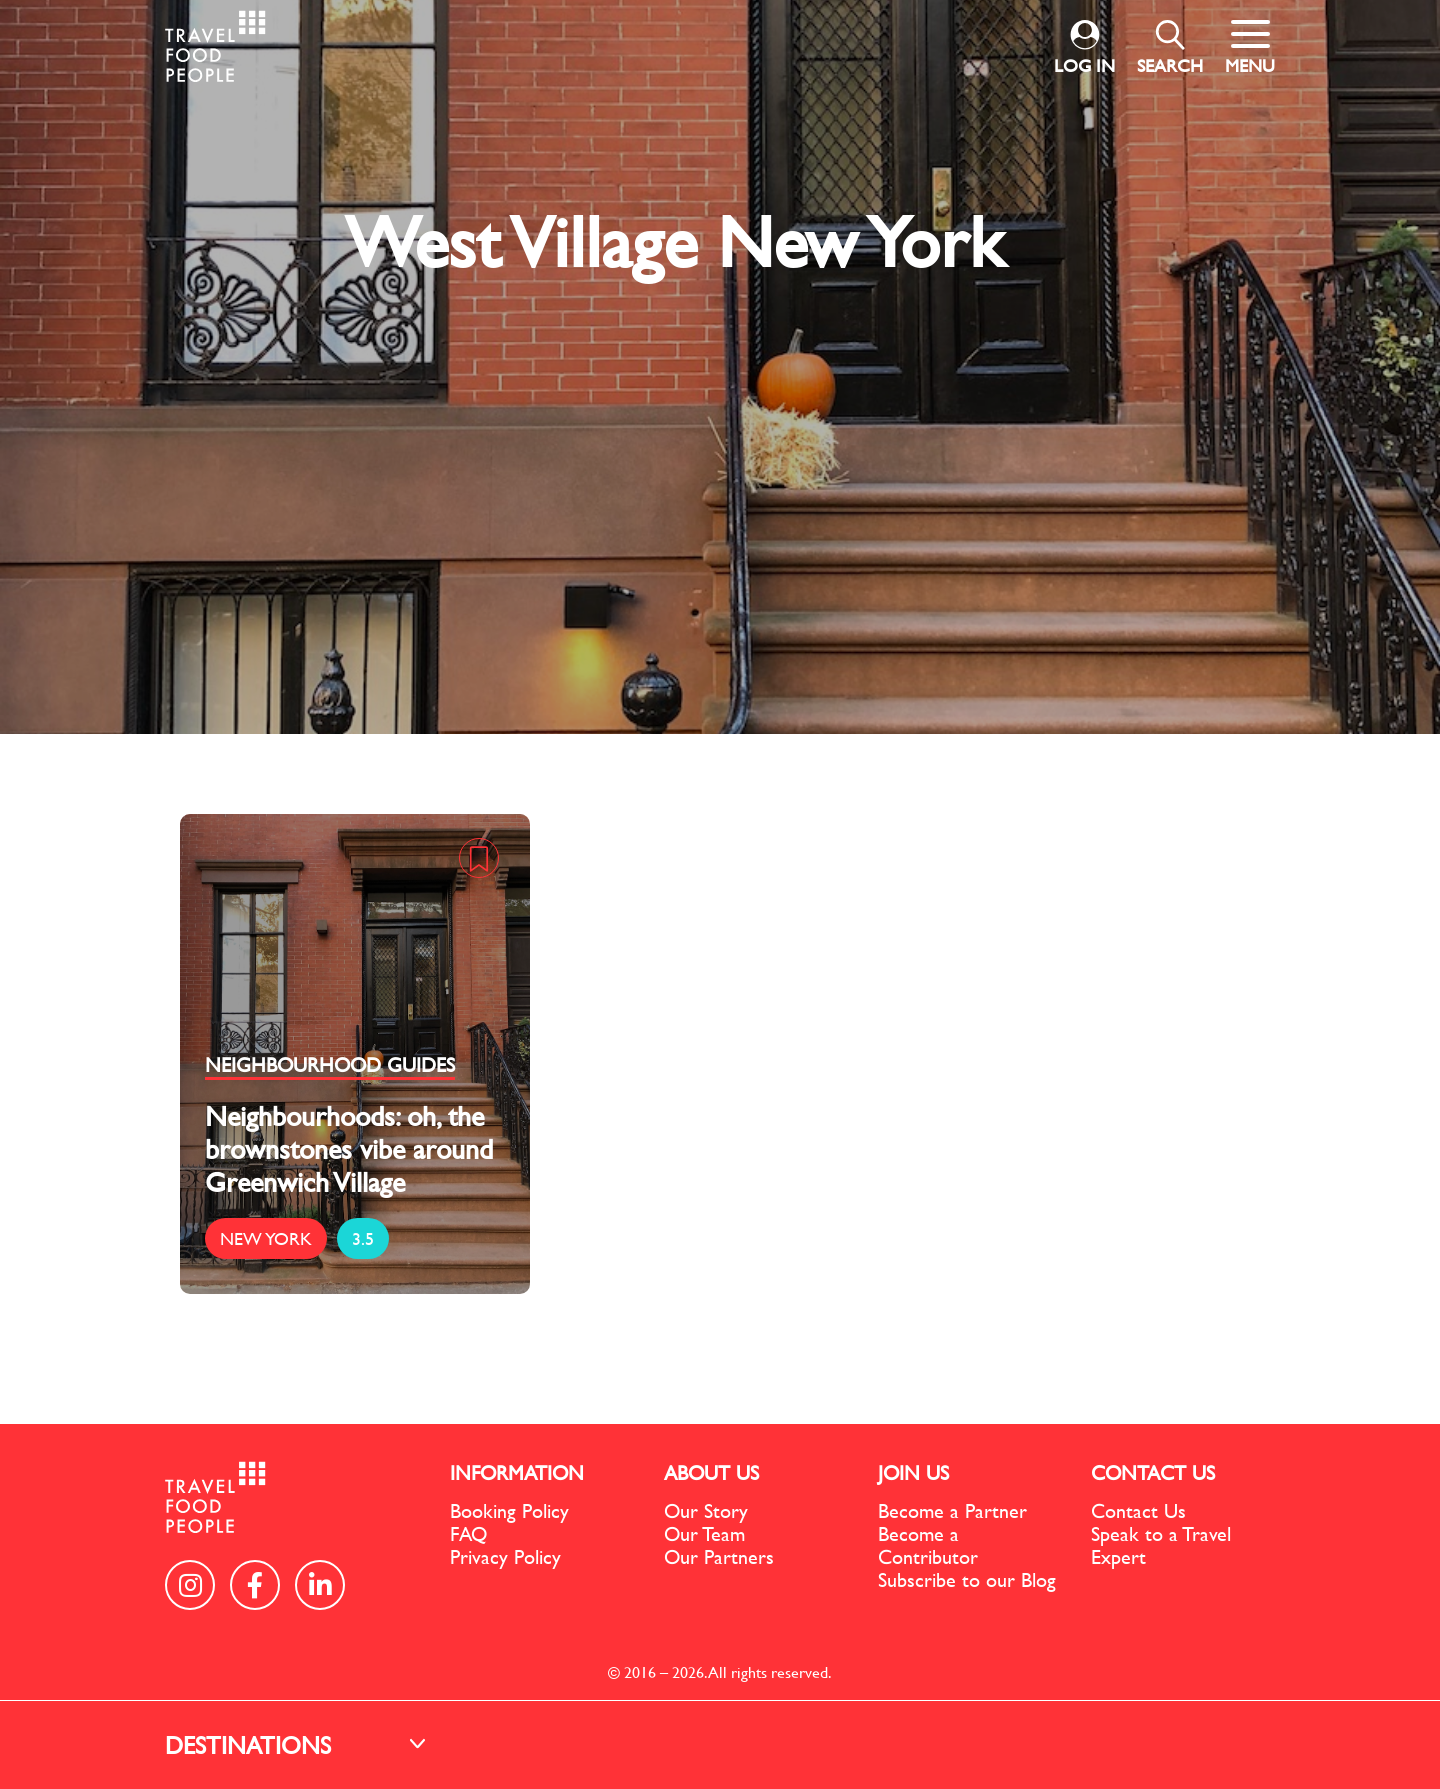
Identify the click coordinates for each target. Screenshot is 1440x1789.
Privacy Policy (505, 1556)
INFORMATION (517, 1472)
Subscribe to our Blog (967, 1579)
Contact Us (1138, 1510)
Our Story (706, 1510)
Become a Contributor (928, 1545)
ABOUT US (711, 1472)
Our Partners (719, 1556)
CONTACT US (1153, 1472)
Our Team (704, 1533)
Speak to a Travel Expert (1161, 1545)
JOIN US (913, 1472)
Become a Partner (952, 1510)
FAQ (468, 1533)
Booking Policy (509, 1510)
